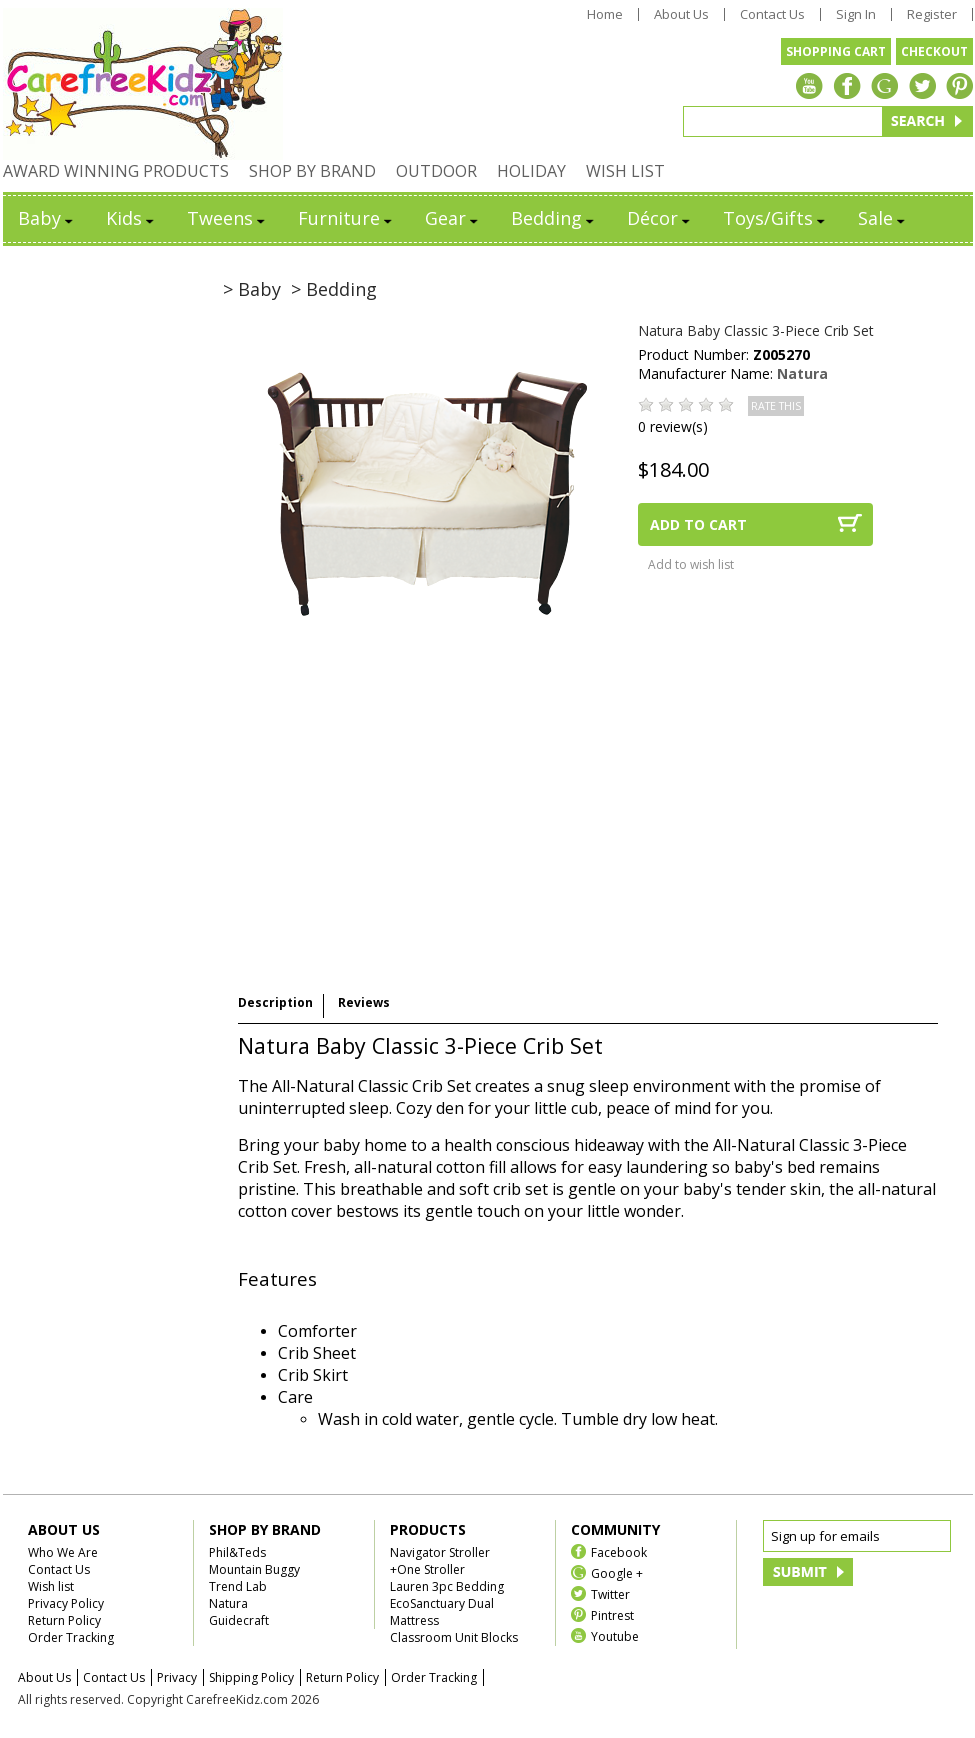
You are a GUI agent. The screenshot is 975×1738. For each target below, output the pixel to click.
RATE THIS (776, 406)
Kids (131, 218)
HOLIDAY (531, 171)
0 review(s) (673, 426)
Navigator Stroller (440, 1552)
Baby (47, 218)
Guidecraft (239, 1620)
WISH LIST (625, 171)
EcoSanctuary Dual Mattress (442, 1612)
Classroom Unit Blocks (454, 1637)
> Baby (252, 289)
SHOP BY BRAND (312, 171)
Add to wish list (691, 564)
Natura (802, 373)
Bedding (554, 218)
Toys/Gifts (775, 218)
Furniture (346, 218)
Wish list (51, 1586)
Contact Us (772, 14)
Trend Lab (238, 1586)
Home (605, 14)
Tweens (227, 218)
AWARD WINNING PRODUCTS (116, 171)
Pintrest (612, 1614)
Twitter (610, 1593)
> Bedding (334, 289)
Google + (617, 1572)
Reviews (364, 1002)
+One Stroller (427, 1569)
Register (932, 14)
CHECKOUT (934, 51)
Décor (660, 218)
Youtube (615, 1635)
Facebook (619, 1551)
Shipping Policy (251, 1677)
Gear (453, 218)
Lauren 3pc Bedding (447, 1586)
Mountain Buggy (254, 1569)
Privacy (177, 1677)
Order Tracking (71, 1637)
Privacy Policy (66, 1603)
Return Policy (64, 1620)
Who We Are (63, 1552)
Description (275, 1002)
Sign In (856, 14)
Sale (883, 218)
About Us (681, 14)
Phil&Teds (237, 1552)
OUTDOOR (436, 171)
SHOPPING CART (836, 51)
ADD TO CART (698, 524)
